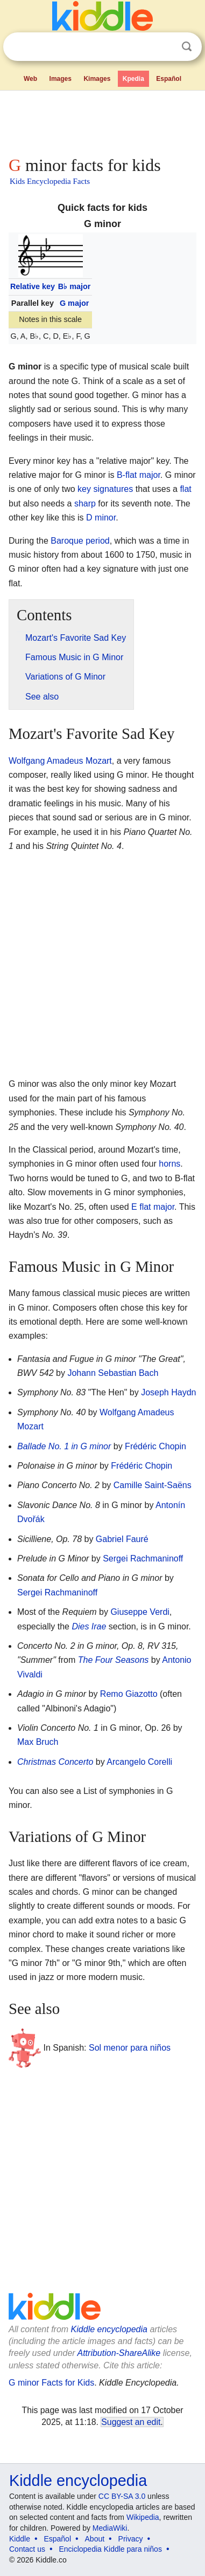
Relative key (32, 286)
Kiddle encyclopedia (109, 2329)
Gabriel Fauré (122, 1539)
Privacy (130, 2538)
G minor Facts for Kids (51, 2382)
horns (169, 1163)
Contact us (27, 2549)
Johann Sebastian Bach (112, 1373)
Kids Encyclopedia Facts (50, 181)
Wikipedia (142, 2517)
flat (185, 489)
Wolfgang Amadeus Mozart (60, 760)
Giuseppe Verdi (139, 1611)
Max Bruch (37, 1741)
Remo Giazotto (129, 1693)
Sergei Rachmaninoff (143, 1558)
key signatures (105, 489)
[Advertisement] (102, 120)
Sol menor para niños (130, 2047)
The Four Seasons (113, 1659)
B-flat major (138, 474)
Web (30, 79)
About (95, 2538)
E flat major (152, 1206)
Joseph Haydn (168, 1392)
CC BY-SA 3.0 (121, 2496)
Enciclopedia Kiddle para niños (110, 2549)
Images (61, 79)
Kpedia (133, 79)
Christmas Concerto (55, 1761)
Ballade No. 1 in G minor (64, 1446)
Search (187, 47)
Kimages (96, 79)
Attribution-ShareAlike (118, 2353)
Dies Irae (89, 1626)
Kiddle (19, 2538)
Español (168, 79)
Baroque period (80, 540)
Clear (164, 47)
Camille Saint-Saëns (153, 1485)
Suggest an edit (130, 2422)
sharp (85, 503)
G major (74, 303)
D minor (101, 517)
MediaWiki (110, 2528)
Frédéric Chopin (155, 1446)
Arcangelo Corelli (139, 1761)
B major (74, 286)
